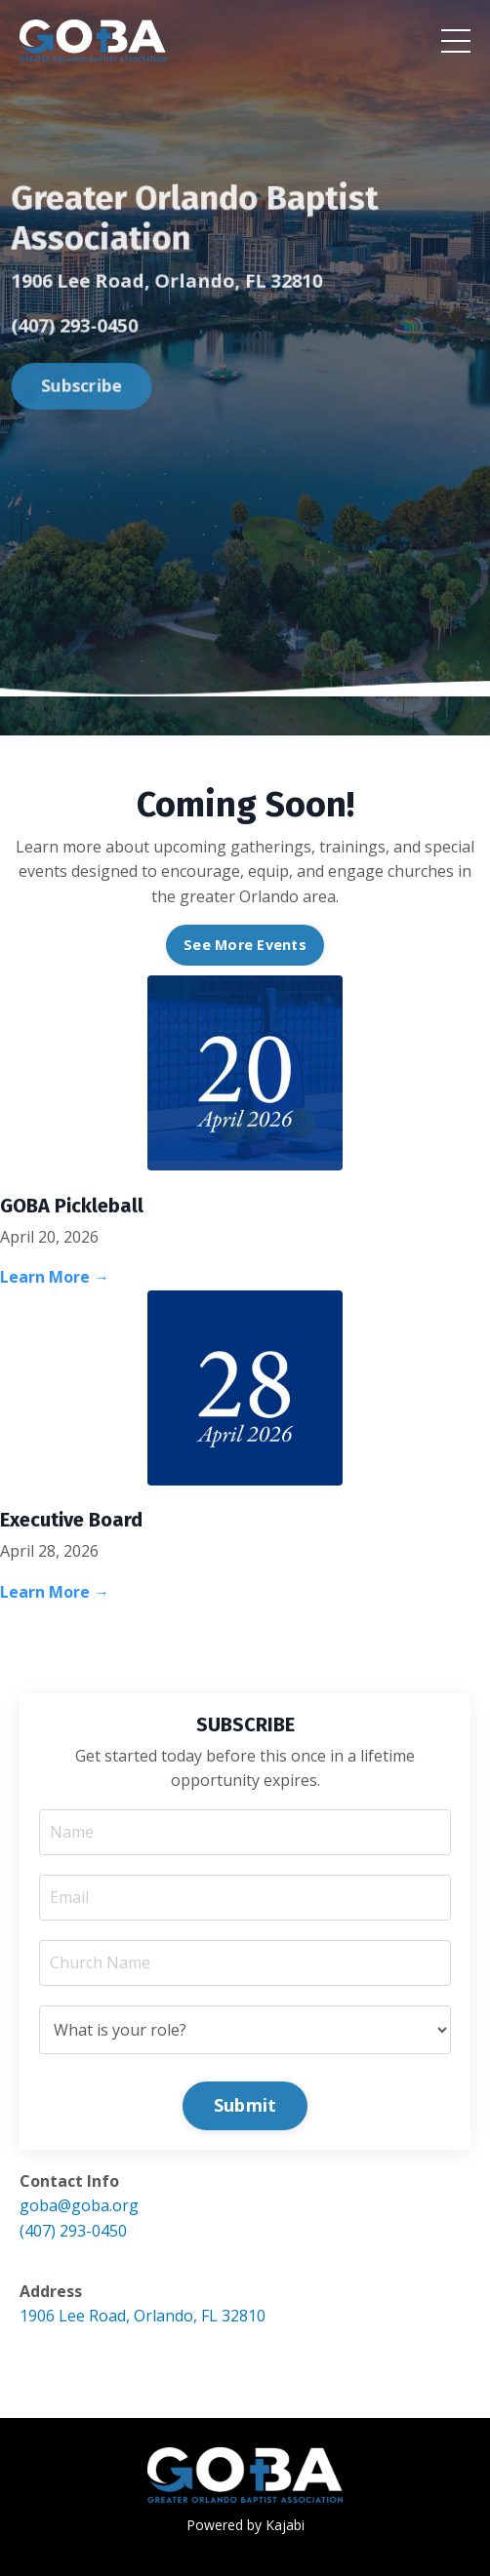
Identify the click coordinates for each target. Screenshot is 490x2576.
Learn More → (54, 1277)
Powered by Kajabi (245, 2525)
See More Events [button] (245, 944)
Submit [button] (245, 2105)
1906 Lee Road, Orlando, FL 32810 (142, 2315)
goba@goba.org (79, 2205)
